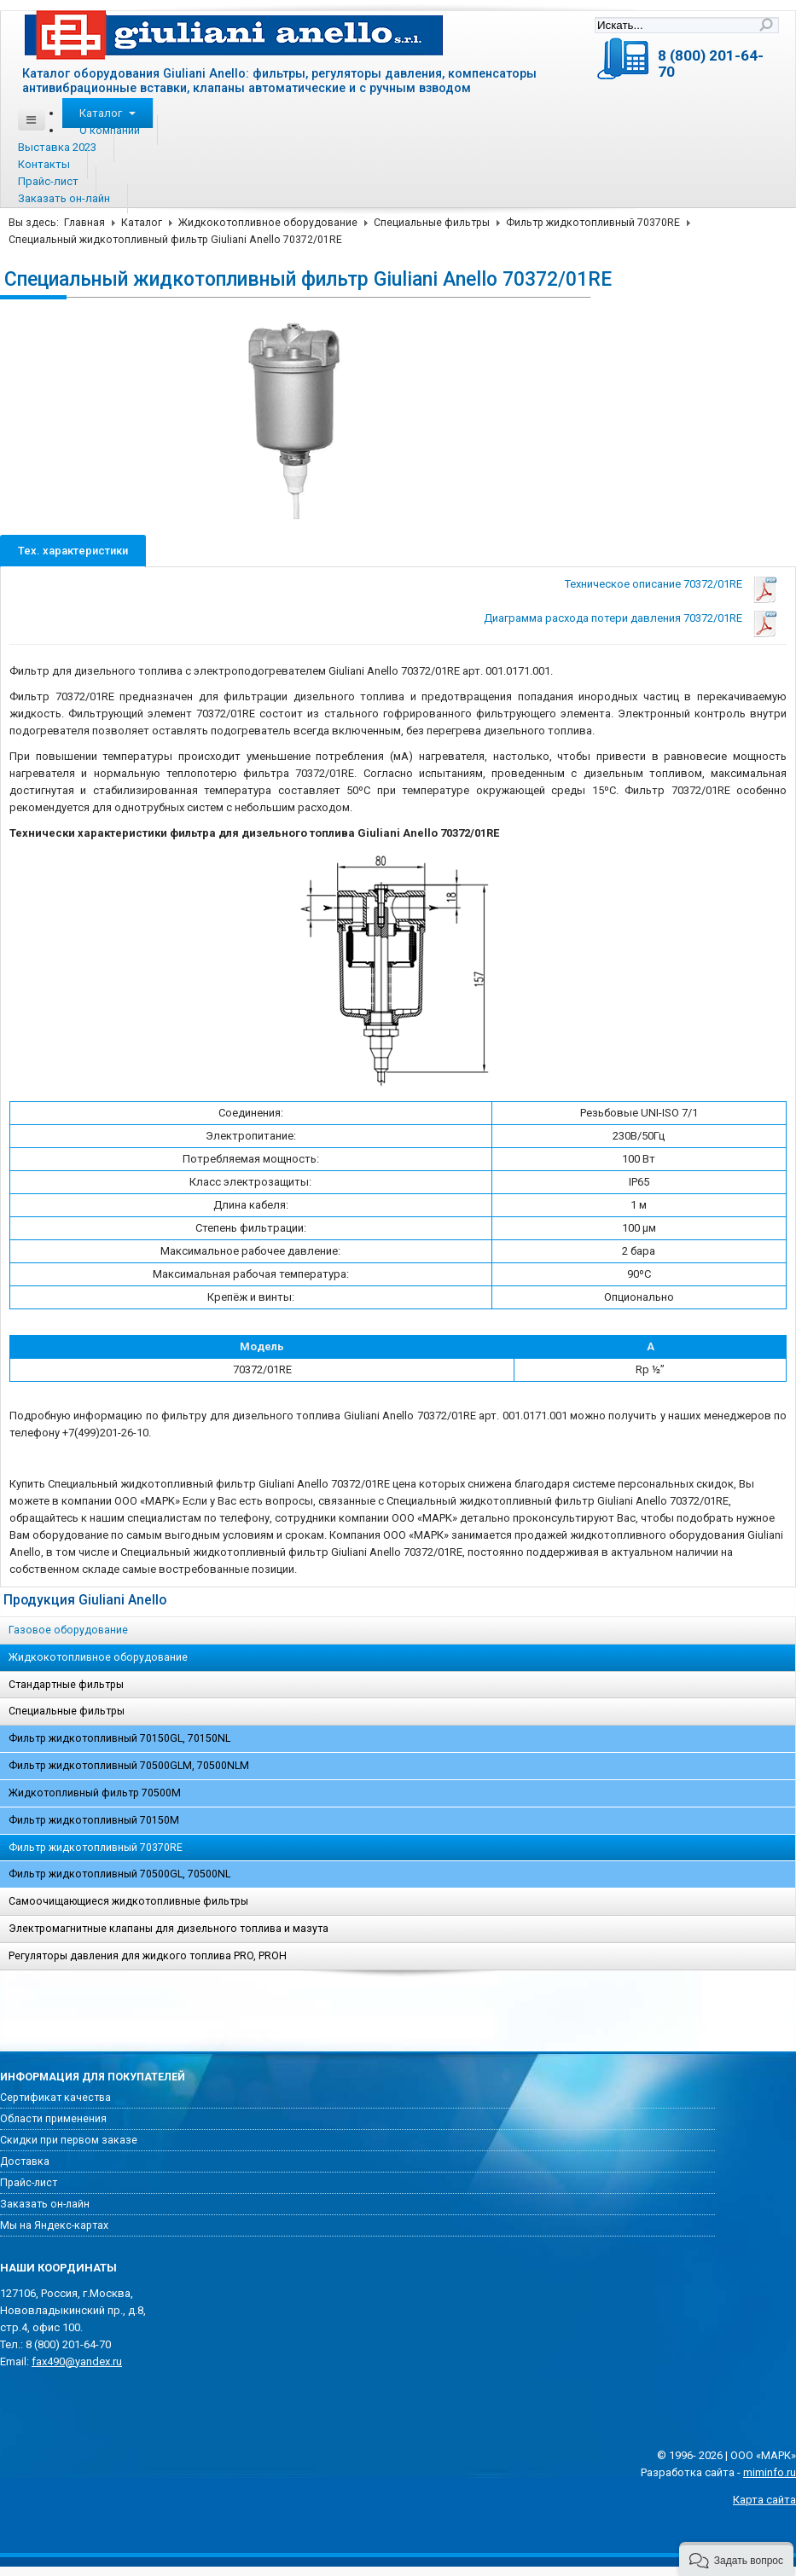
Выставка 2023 (57, 147)
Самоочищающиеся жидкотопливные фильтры (128, 1901)
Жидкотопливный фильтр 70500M (95, 1793)
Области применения (53, 2119)
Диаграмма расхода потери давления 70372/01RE (613, 618)
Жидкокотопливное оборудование (267, 223)
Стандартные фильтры (66, 1685)
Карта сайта (764, 2499)
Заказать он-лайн (64, 198)
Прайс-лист (48, 181)
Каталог (107, 113)
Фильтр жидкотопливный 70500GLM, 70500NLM (129, 1766)
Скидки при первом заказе (68, 2140)
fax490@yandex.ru (77, 2361)
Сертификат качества (55, 2097)
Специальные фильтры (432, 223)
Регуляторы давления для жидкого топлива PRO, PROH (148, 1956)
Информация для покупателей (92, 2077)
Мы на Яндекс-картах (54, 2225)
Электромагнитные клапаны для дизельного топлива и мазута (168, 1929)
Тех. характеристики (73, 550)
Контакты (44, 164)
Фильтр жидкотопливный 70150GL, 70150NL (119, 1738)
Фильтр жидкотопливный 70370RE (593, 223)
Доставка (24, 2161)
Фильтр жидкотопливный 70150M (94, 1820)
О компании (109, 130)
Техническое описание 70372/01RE (653, 583)
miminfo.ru (769, 2472)
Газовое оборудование (68, 1630)
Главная (84, 223)
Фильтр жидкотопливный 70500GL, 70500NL (119, 1874)
